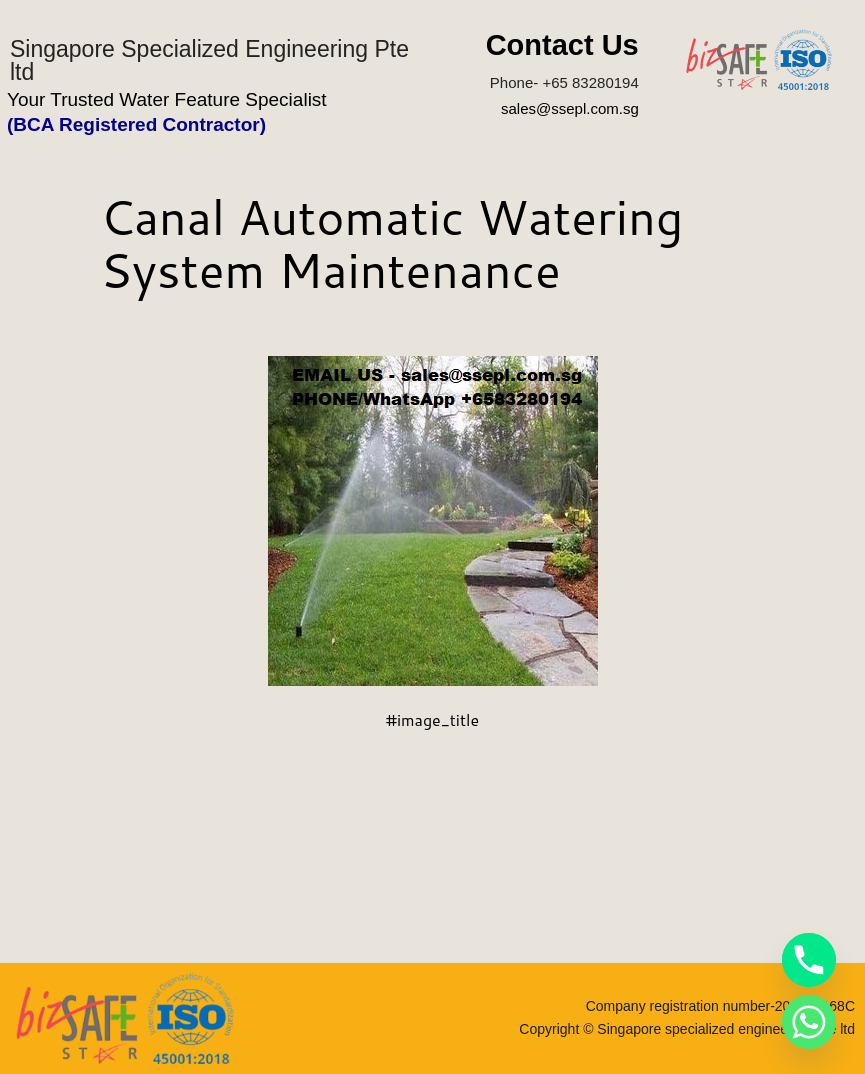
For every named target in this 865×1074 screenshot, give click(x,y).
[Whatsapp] (809, 1022)
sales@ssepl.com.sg (570, 108)
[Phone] (809, 960)
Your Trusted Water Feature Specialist (167, 99)
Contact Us (562, 45)
